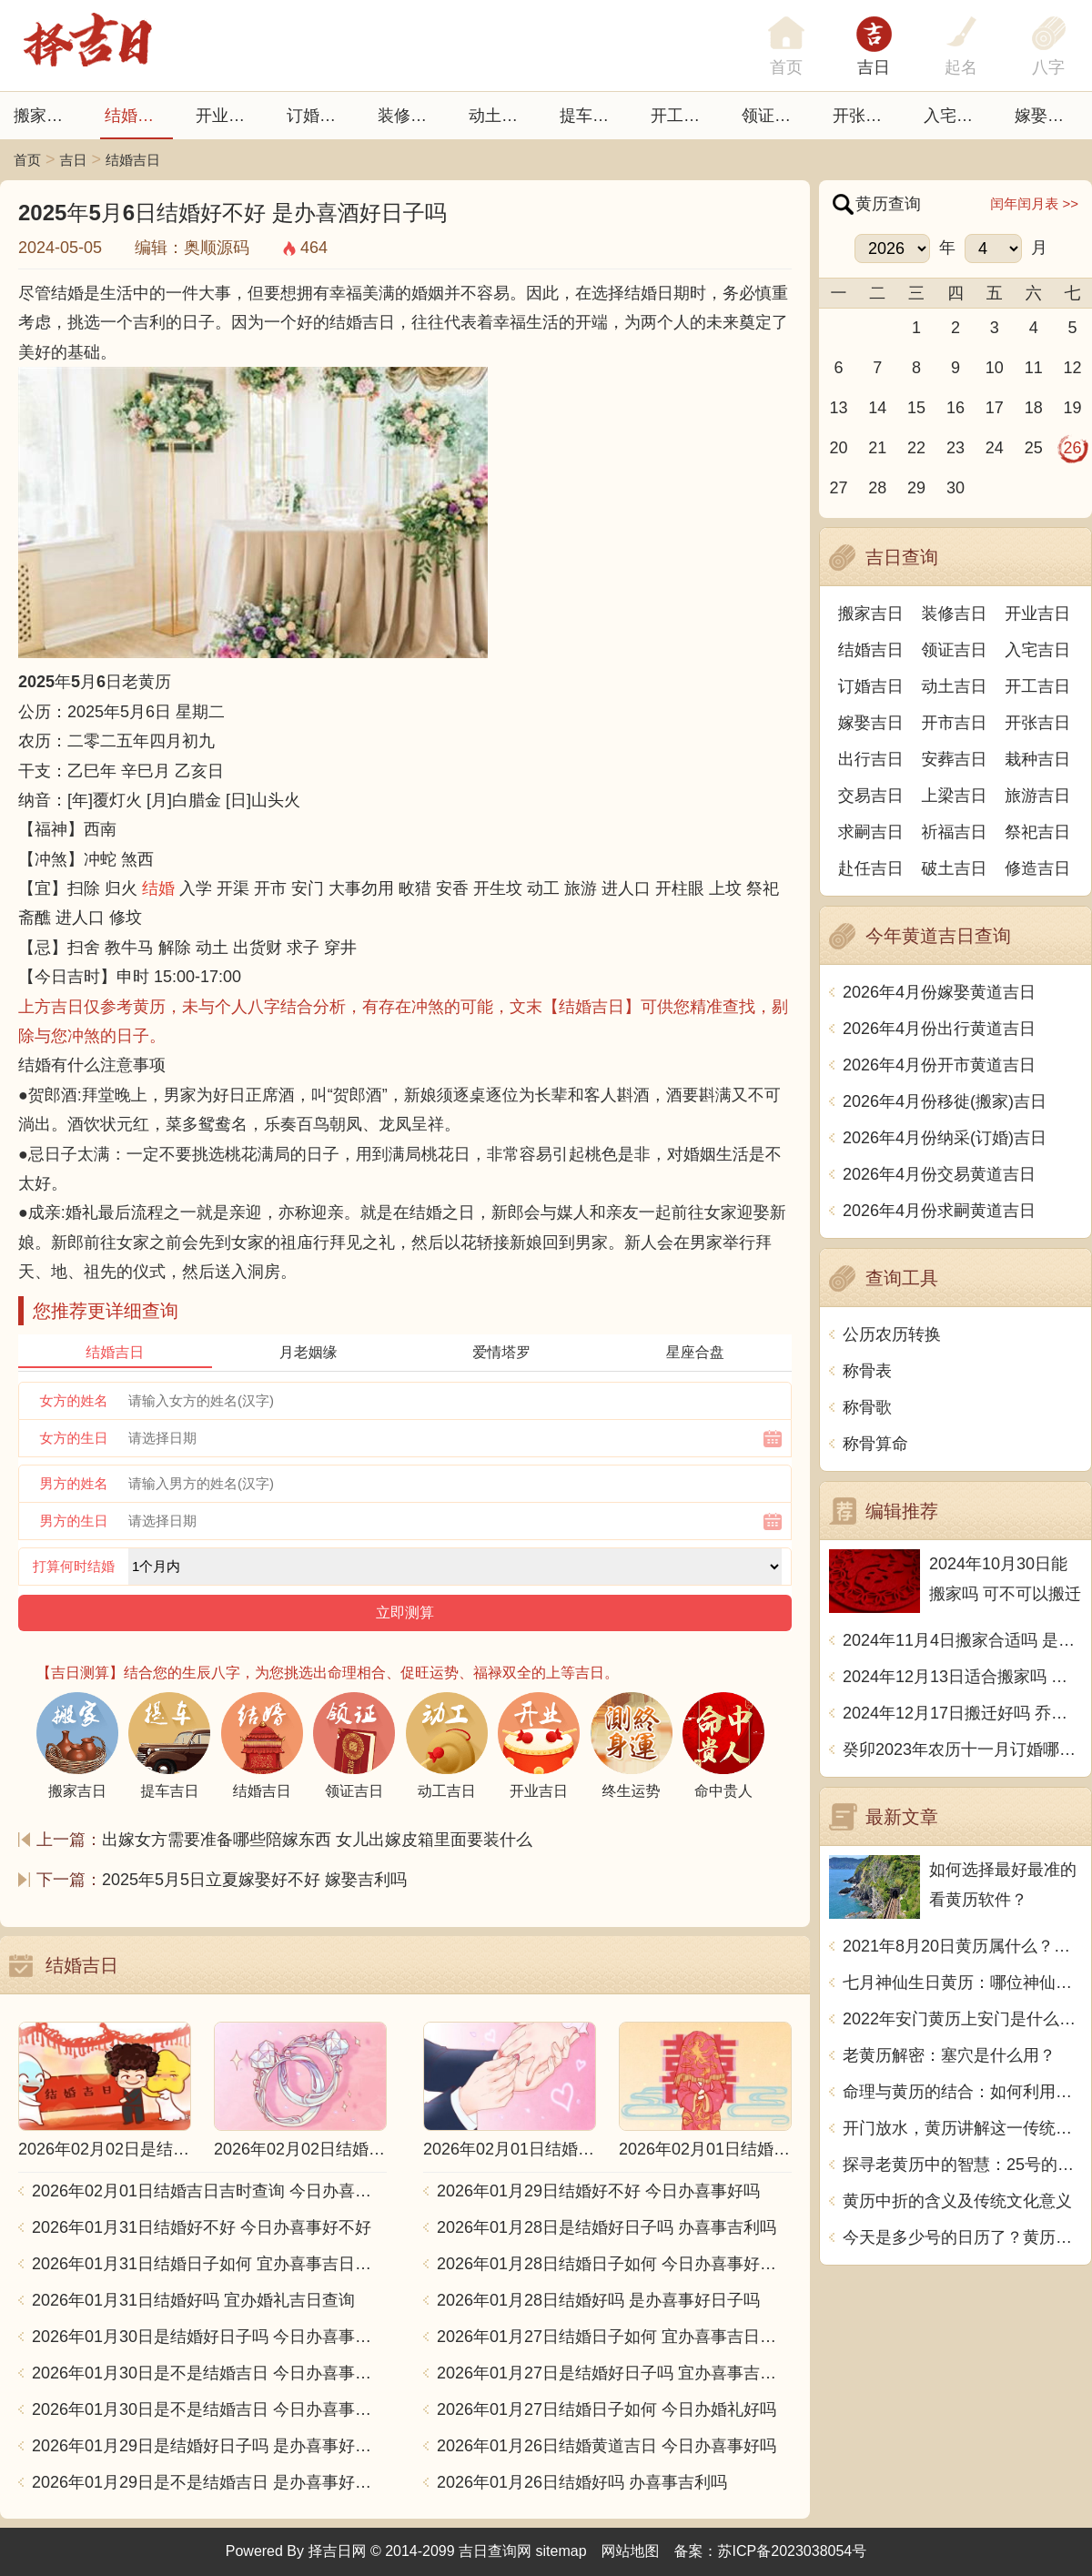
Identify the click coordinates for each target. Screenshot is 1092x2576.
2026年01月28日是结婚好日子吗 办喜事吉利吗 (606, 2227)
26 (1073, 448)
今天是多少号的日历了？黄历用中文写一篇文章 (962, 2237)
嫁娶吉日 (1047, 115)
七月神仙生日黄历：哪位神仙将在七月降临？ (962, 1982)
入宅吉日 (956, 115)
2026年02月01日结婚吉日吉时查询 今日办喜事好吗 (209, 2191)
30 (955, 488)
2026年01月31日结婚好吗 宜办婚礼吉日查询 (193, 2300)
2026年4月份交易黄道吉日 (939, 1174)
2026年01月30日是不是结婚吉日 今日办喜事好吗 (209, 2409)
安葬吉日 (954, 759)
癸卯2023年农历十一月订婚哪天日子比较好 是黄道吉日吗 (962, 1749)
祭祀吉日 (1037, 832)
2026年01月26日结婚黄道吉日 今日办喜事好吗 (606, 2446)
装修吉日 (410, 115)
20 (838, 448)
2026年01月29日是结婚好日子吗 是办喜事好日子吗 (209, 2446)
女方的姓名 (74, 1400)
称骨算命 (875, 1444)
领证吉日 (774, 115)
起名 (961, 67)
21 (877, 448)
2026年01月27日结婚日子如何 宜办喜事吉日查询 (614, 2337)
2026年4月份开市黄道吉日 (939, 1065)
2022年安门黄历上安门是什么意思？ (962, 2019)
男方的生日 (74, 1520)
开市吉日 (954, 723)
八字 (1048, 67)
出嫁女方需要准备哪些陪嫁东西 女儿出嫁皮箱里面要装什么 (317, 1840)
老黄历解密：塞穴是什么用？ (949, 2055)
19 (1073, 408)
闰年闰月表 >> (1034, 203)
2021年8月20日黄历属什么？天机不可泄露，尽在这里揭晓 (962, 1946)
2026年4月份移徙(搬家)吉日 (944, 1101)
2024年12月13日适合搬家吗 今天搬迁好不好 (962, 1677)
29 (916, 488)
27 (838, 488)
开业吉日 (228, 115)
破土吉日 (954, 868)
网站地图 (631, 2551)
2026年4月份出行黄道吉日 (939, 1028)
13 (838, 408)
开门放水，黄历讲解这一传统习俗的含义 (962, 2128)
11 (1034, 368)
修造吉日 (1037, 868)
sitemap (561, 2551)
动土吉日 (501, 115)
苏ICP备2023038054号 (792, 2551)
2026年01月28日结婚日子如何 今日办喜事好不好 (614, 2264)
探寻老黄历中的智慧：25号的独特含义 (962, 2164)
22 (916, 448)
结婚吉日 (137, 115)
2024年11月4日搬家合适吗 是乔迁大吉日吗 (962, 1640)
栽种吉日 (1037, 759)
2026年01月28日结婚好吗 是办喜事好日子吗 (598, 2300)
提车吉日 (592, 115)
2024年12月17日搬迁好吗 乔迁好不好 (962, 1713)
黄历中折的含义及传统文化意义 (957, 2201)
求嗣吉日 (871, 832)
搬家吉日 (46, 115)
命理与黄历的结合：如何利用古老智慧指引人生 (962, 2092)
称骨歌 (867, 1407)
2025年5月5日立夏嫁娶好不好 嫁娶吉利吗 (254, 1880)
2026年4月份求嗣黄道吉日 (939, 1211)
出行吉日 (871, 759)
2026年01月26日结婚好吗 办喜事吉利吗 (582, 2482)
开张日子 (865, 115)
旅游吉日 (1037, 795)
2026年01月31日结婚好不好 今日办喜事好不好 (201, 2227)
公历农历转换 (892, 1334)
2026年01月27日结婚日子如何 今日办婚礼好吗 (606, 2409)
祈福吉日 (954, 832)
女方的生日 (74, 1437)
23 (955, 448)
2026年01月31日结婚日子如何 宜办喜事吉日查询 (209, 2264)
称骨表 (867, 1371)
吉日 (873, 67)
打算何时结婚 (74, 1566)
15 (916, 408)
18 (1034, 408)
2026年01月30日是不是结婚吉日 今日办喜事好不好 (209, 2373)
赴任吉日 (871, 868)
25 (1034, 448)
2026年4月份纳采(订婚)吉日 (944, 1138)
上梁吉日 (954, 795)
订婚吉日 (319, 115)
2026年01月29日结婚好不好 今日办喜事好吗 (598, 2191)
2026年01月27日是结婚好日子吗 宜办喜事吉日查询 (614, 2373)
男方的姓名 (74, 1483)
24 (995, 448)
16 (955, 408)
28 (877, 488)
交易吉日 (871, 795)
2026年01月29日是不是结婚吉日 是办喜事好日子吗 (209, 2482)
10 (995, 368)
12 (1073, 368)
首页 (27, 159)
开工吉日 (683, 115)
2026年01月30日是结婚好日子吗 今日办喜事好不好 (209, 2337)
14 (877, 408)
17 (995, 408)
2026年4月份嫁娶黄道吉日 (939, 992)
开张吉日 (1037, 723)
